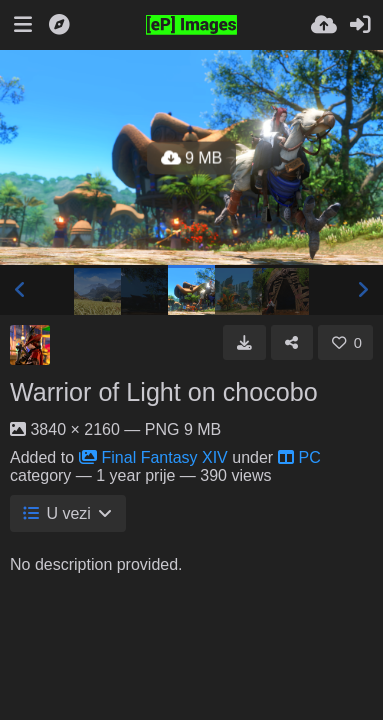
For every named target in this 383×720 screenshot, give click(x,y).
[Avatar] (30, 345)
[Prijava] (360, 25)
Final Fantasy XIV (153, 457)
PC (299, 457)
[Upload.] (324, 25)
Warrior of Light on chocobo (164, 392)
